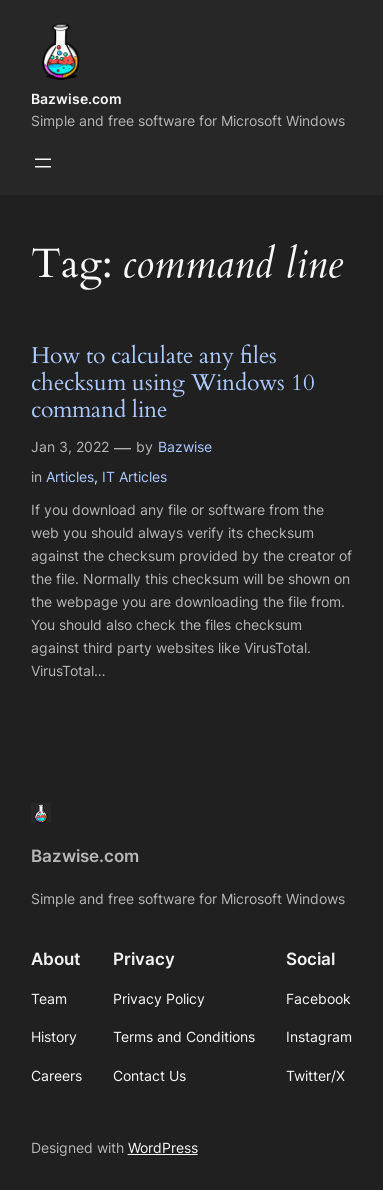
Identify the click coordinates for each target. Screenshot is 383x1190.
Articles (70, 476)
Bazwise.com (76, 98)
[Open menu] (43, 163)
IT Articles (134, 476)
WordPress (163, 1147)
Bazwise (185, 446)
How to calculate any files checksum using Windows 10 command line (173, 384)
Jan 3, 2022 (70, 446)
